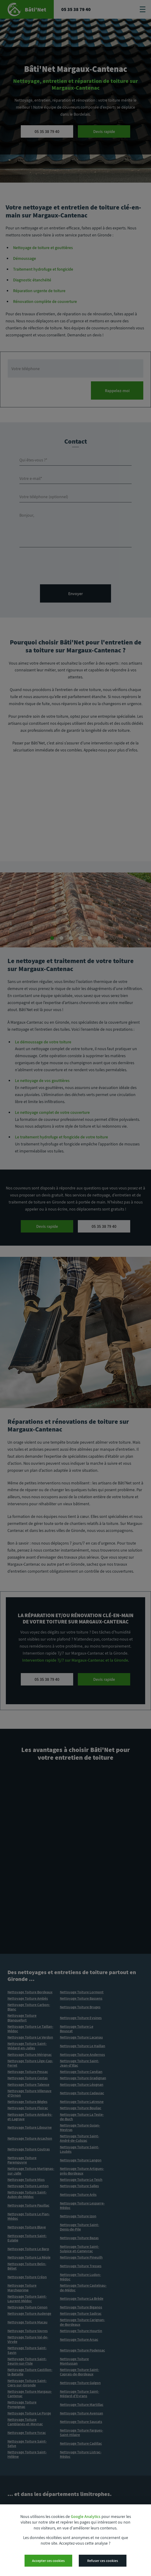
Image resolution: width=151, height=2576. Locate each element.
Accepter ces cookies (48, 2560)
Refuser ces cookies (102, 2560)
